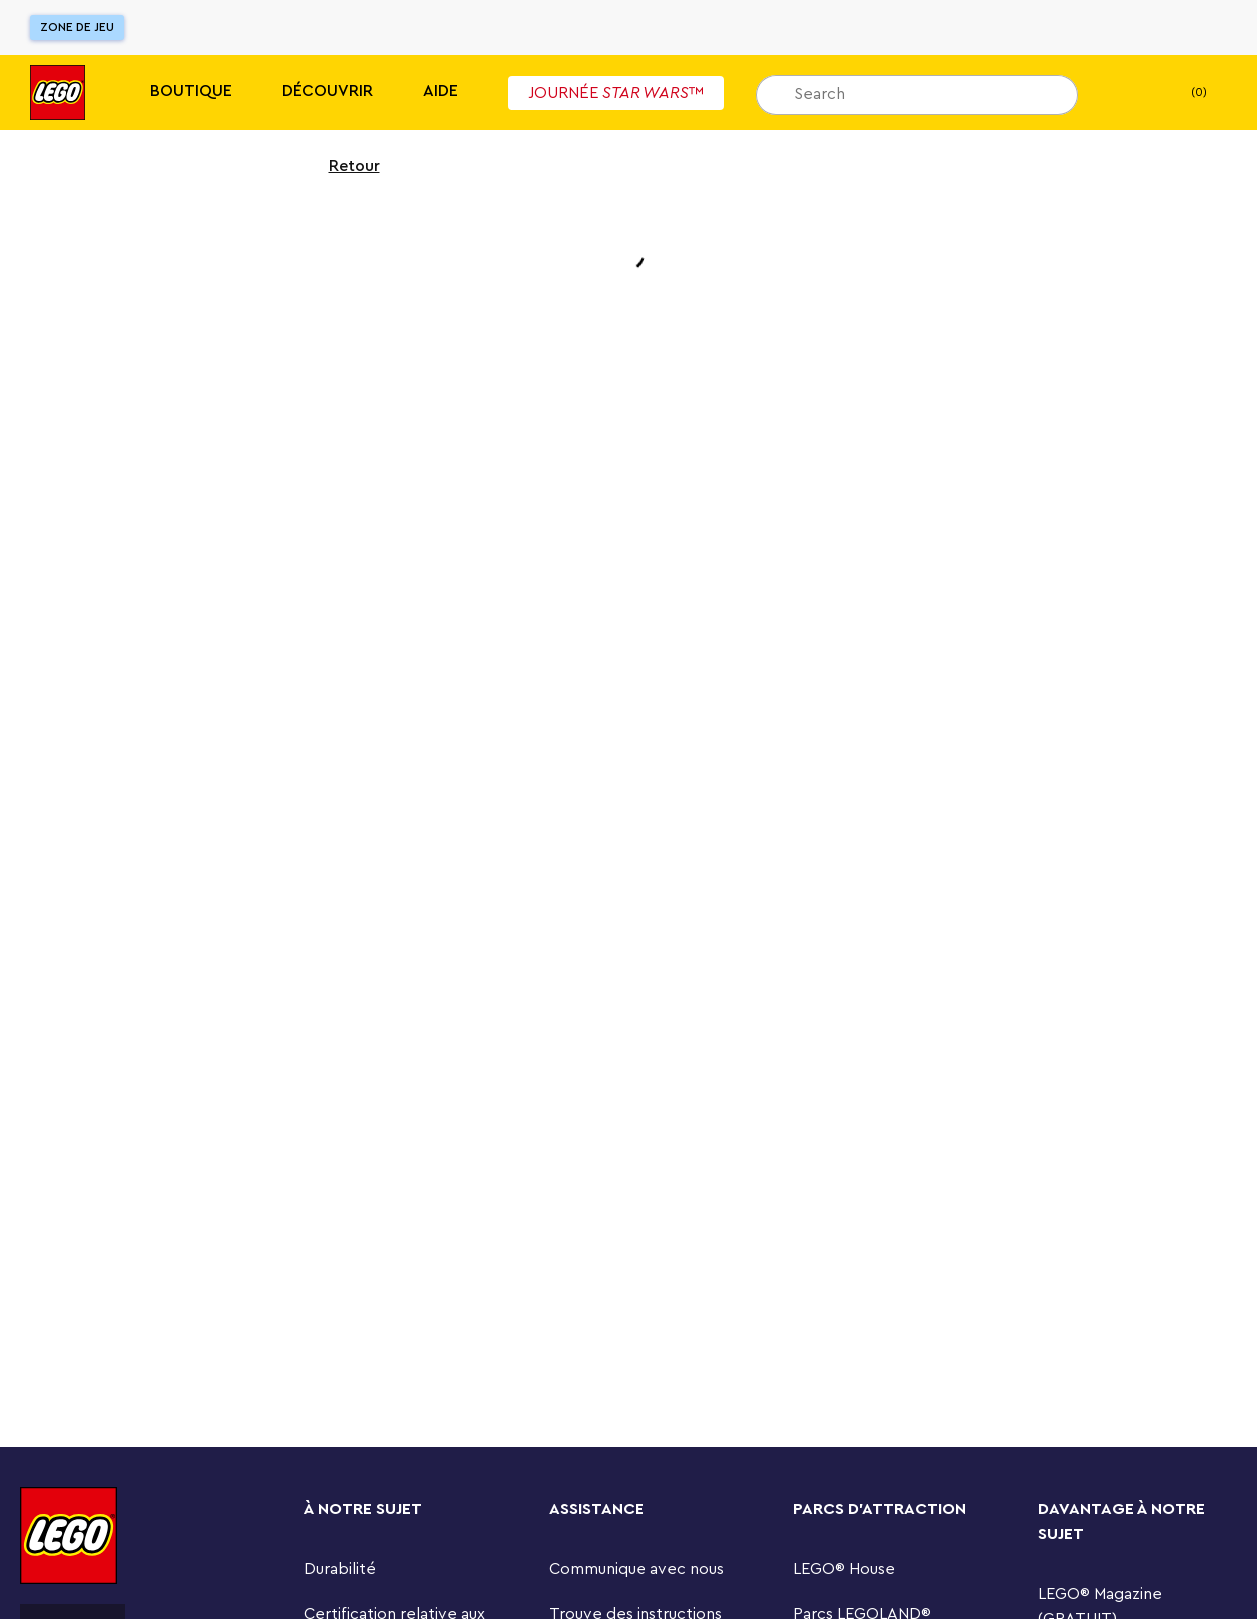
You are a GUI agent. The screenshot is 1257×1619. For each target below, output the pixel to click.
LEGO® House (844, 1569)
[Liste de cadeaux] (1124, 93)
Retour (341, 166)
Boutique (191, 91)
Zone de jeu (77, 27)
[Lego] (57, 92)
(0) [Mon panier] (1182, 93)
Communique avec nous (636, 1569)
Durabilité (340, 1569)
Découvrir (327, 91)
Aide (440, 91)
